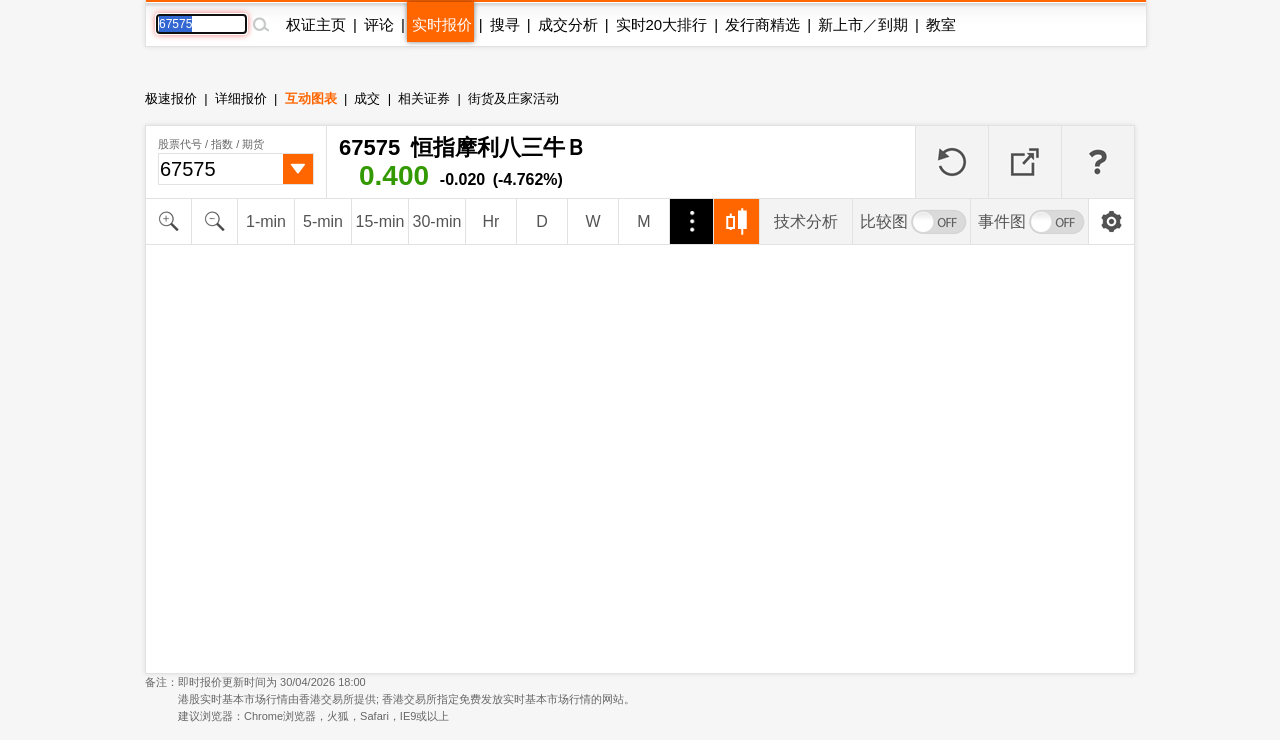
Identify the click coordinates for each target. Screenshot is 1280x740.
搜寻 (505, 24)
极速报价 (171, 98)
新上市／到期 (863, 24)
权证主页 (316, 24)
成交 (367, 98)
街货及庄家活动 (513, 98)
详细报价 (241, 98)
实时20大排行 (662, 24)
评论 (379, 24)
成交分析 (568, 24)
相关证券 (424, 98)
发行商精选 (762, 24)
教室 (941, 24)
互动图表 (311, 98)
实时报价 (442, 24)
